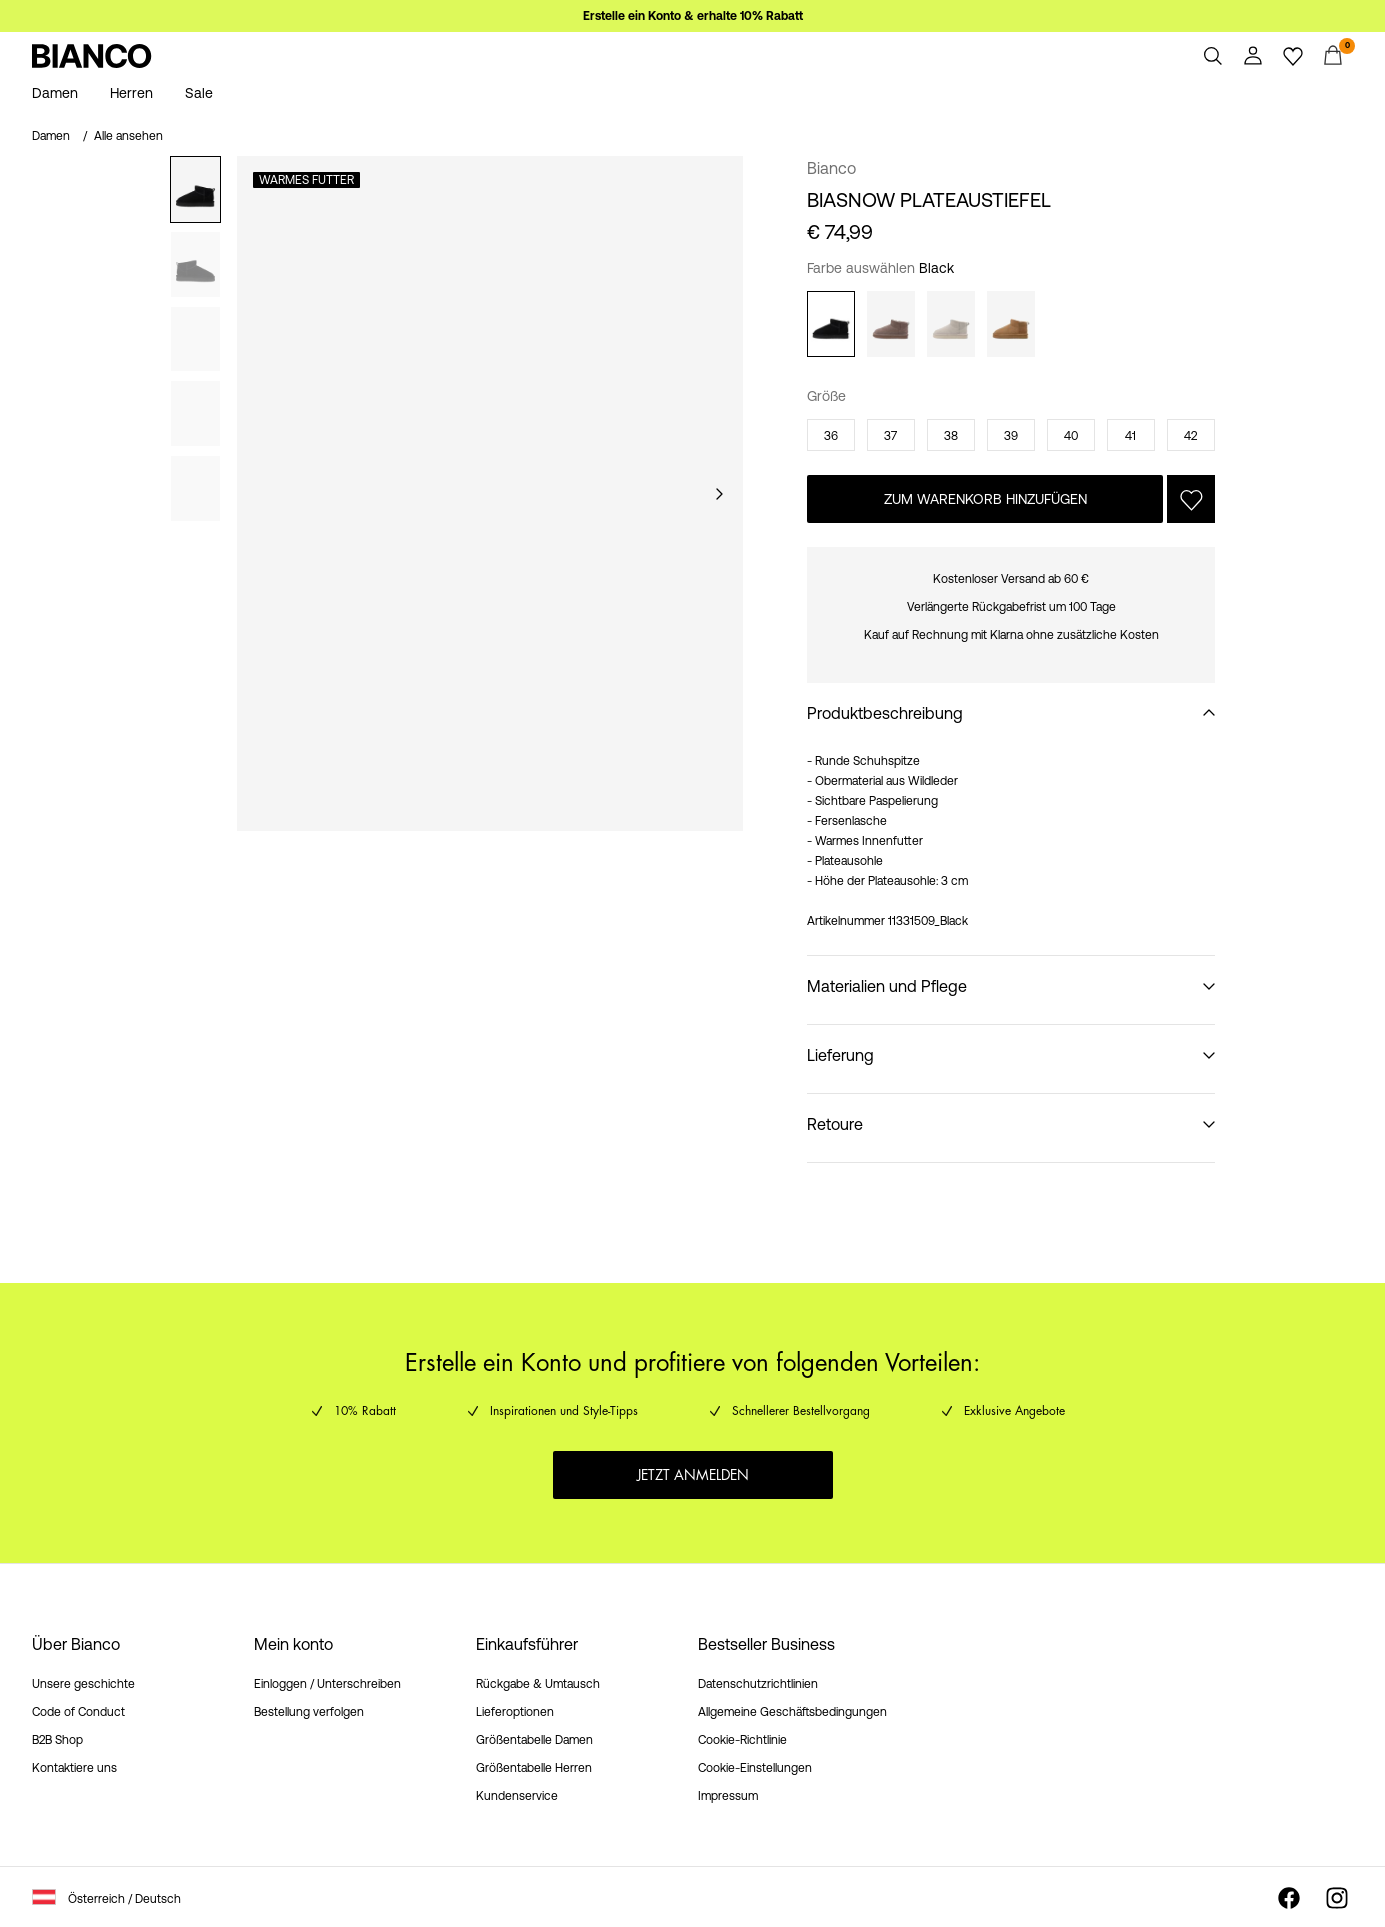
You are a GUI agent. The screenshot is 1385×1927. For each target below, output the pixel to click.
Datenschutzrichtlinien (758, 1684)
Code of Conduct (78, 1712)
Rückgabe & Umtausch (538, 1684)
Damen (51, 136)
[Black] (831, 324)
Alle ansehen (128, 136)
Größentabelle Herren (534, 1768)
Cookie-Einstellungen (755, 1768)
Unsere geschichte (83, 1684)
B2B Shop (57, 1740)
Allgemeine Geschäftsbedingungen (792, 1712)
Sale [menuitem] (199, 93)
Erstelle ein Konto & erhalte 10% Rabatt (693, 16)
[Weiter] (719, 494)
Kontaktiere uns (74, 1768)
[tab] (195, 189)
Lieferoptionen (515, 1712)
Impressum (728, 1796)
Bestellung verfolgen (309, 1712)
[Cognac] (1011, 324)
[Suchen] (1213, 56)
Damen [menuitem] (55, 93)
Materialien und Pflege (887, 986)
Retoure (835, 1124)
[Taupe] (891, 324)
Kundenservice (517, 1796)
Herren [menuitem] (131, 93)
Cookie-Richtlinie (742, 1740)
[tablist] (195, 493)
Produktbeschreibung (885, 713)
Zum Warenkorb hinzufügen (985, 499)
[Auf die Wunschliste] (1191, 499)
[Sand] (951, 324)
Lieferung (840, 1055)
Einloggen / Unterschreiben (327, 1684)
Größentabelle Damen (534, 1740)
